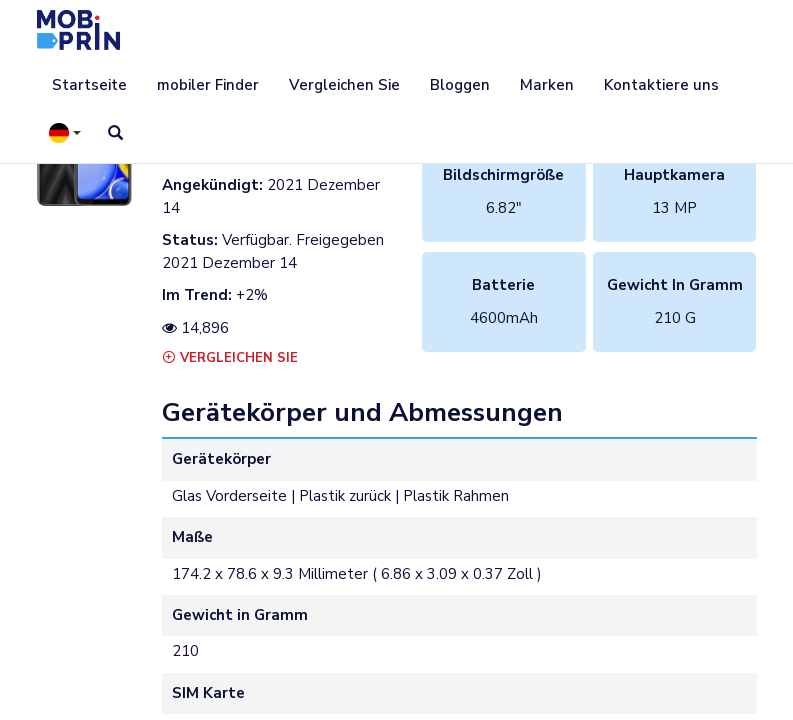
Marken (547, 85)
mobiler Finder (208, 85)
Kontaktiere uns (661, 85)
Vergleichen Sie (344, 85)
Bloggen (460, 85)
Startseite (89, 85)
